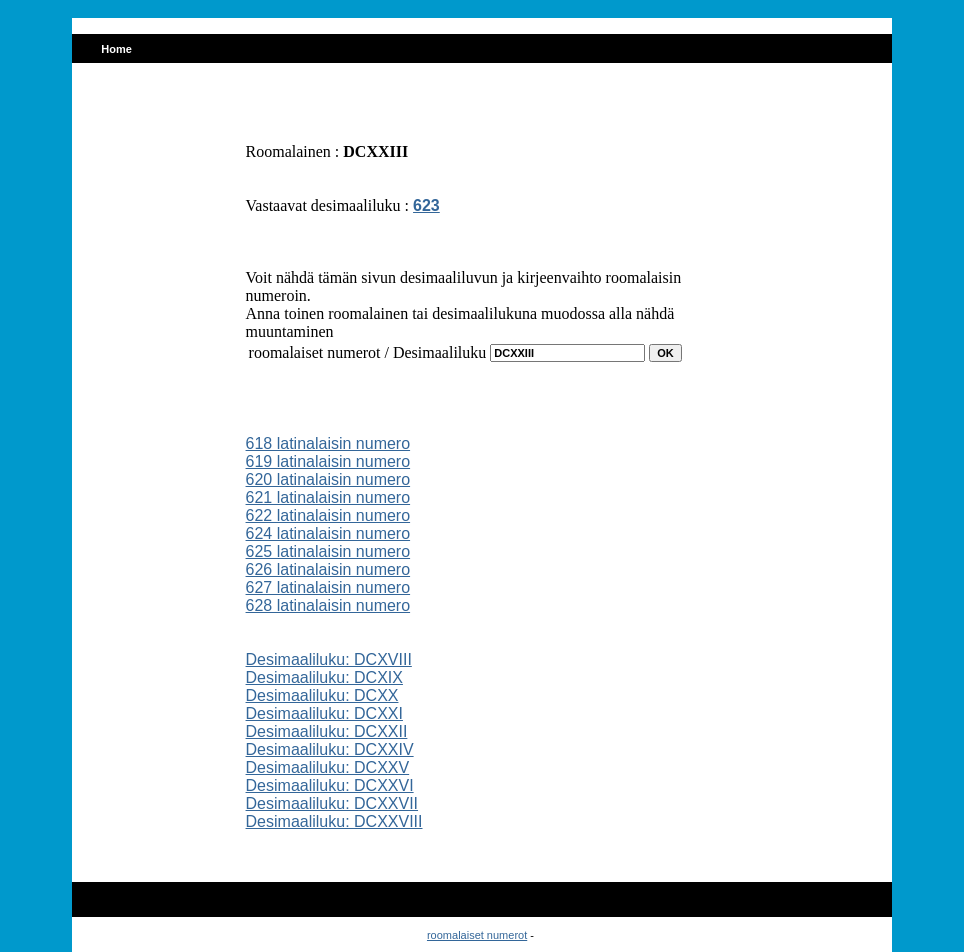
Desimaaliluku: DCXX (322, 695)
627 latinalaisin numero (328, 587)
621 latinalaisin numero (328, 497)
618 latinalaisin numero (328, 443)
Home (116, 49)
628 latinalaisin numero (328, 605)
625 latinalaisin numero (328, 551)
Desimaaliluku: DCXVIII (329, 659)
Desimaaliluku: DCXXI (324, 713)
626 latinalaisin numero (328, 569)
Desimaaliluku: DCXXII (327, 731)
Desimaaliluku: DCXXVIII (334, 821)
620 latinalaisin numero (328, 479)
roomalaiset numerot (477, 935)
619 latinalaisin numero (328, 461)
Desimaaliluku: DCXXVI (330, 785)
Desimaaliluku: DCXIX (324, 677)
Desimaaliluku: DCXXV (328, 767)
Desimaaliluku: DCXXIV (330, 749)
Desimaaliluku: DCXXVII (332, 803)
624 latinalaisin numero (328, 533)
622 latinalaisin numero (328, 515)
